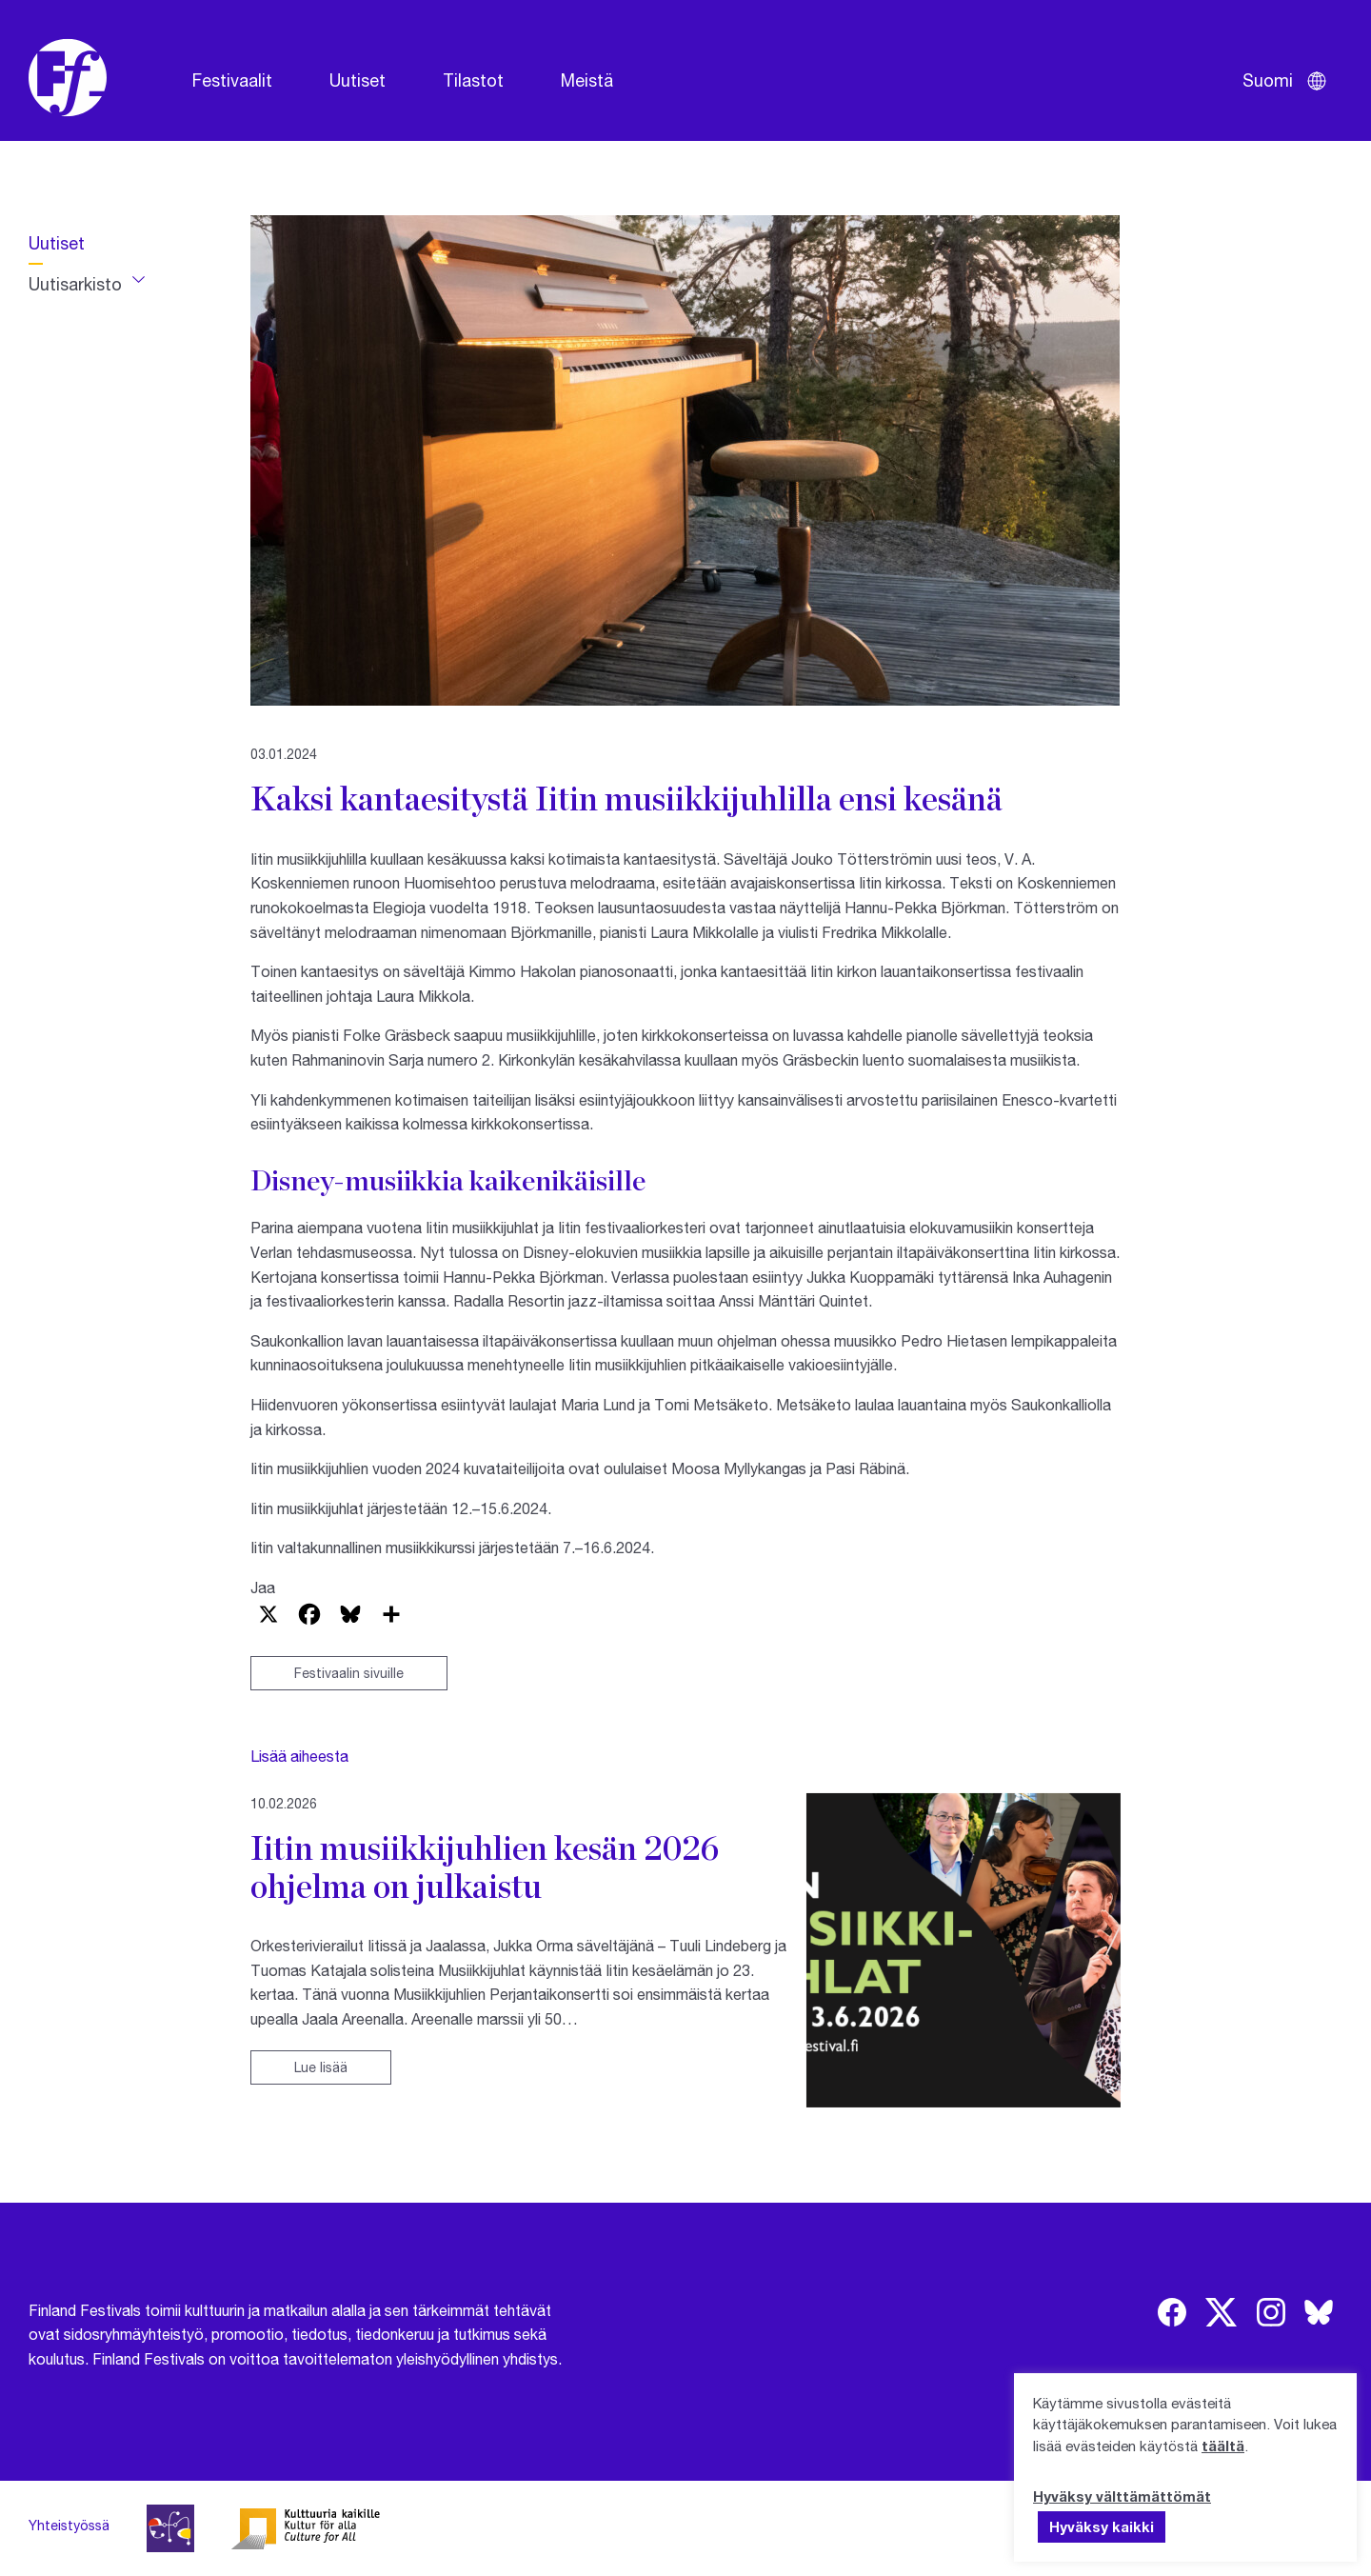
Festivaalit (232, 80)
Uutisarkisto (75, 283)
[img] (1172, 2312)
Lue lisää (321, 2067)
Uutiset (357, 80)
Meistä (587, 80)
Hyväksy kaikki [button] (1101, 2526)
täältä (1223, 2445)
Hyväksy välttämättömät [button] (1122, 2496)
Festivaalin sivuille (349, 1673)
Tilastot (473, 80)
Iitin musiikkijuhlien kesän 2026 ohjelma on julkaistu (484, 1866)
